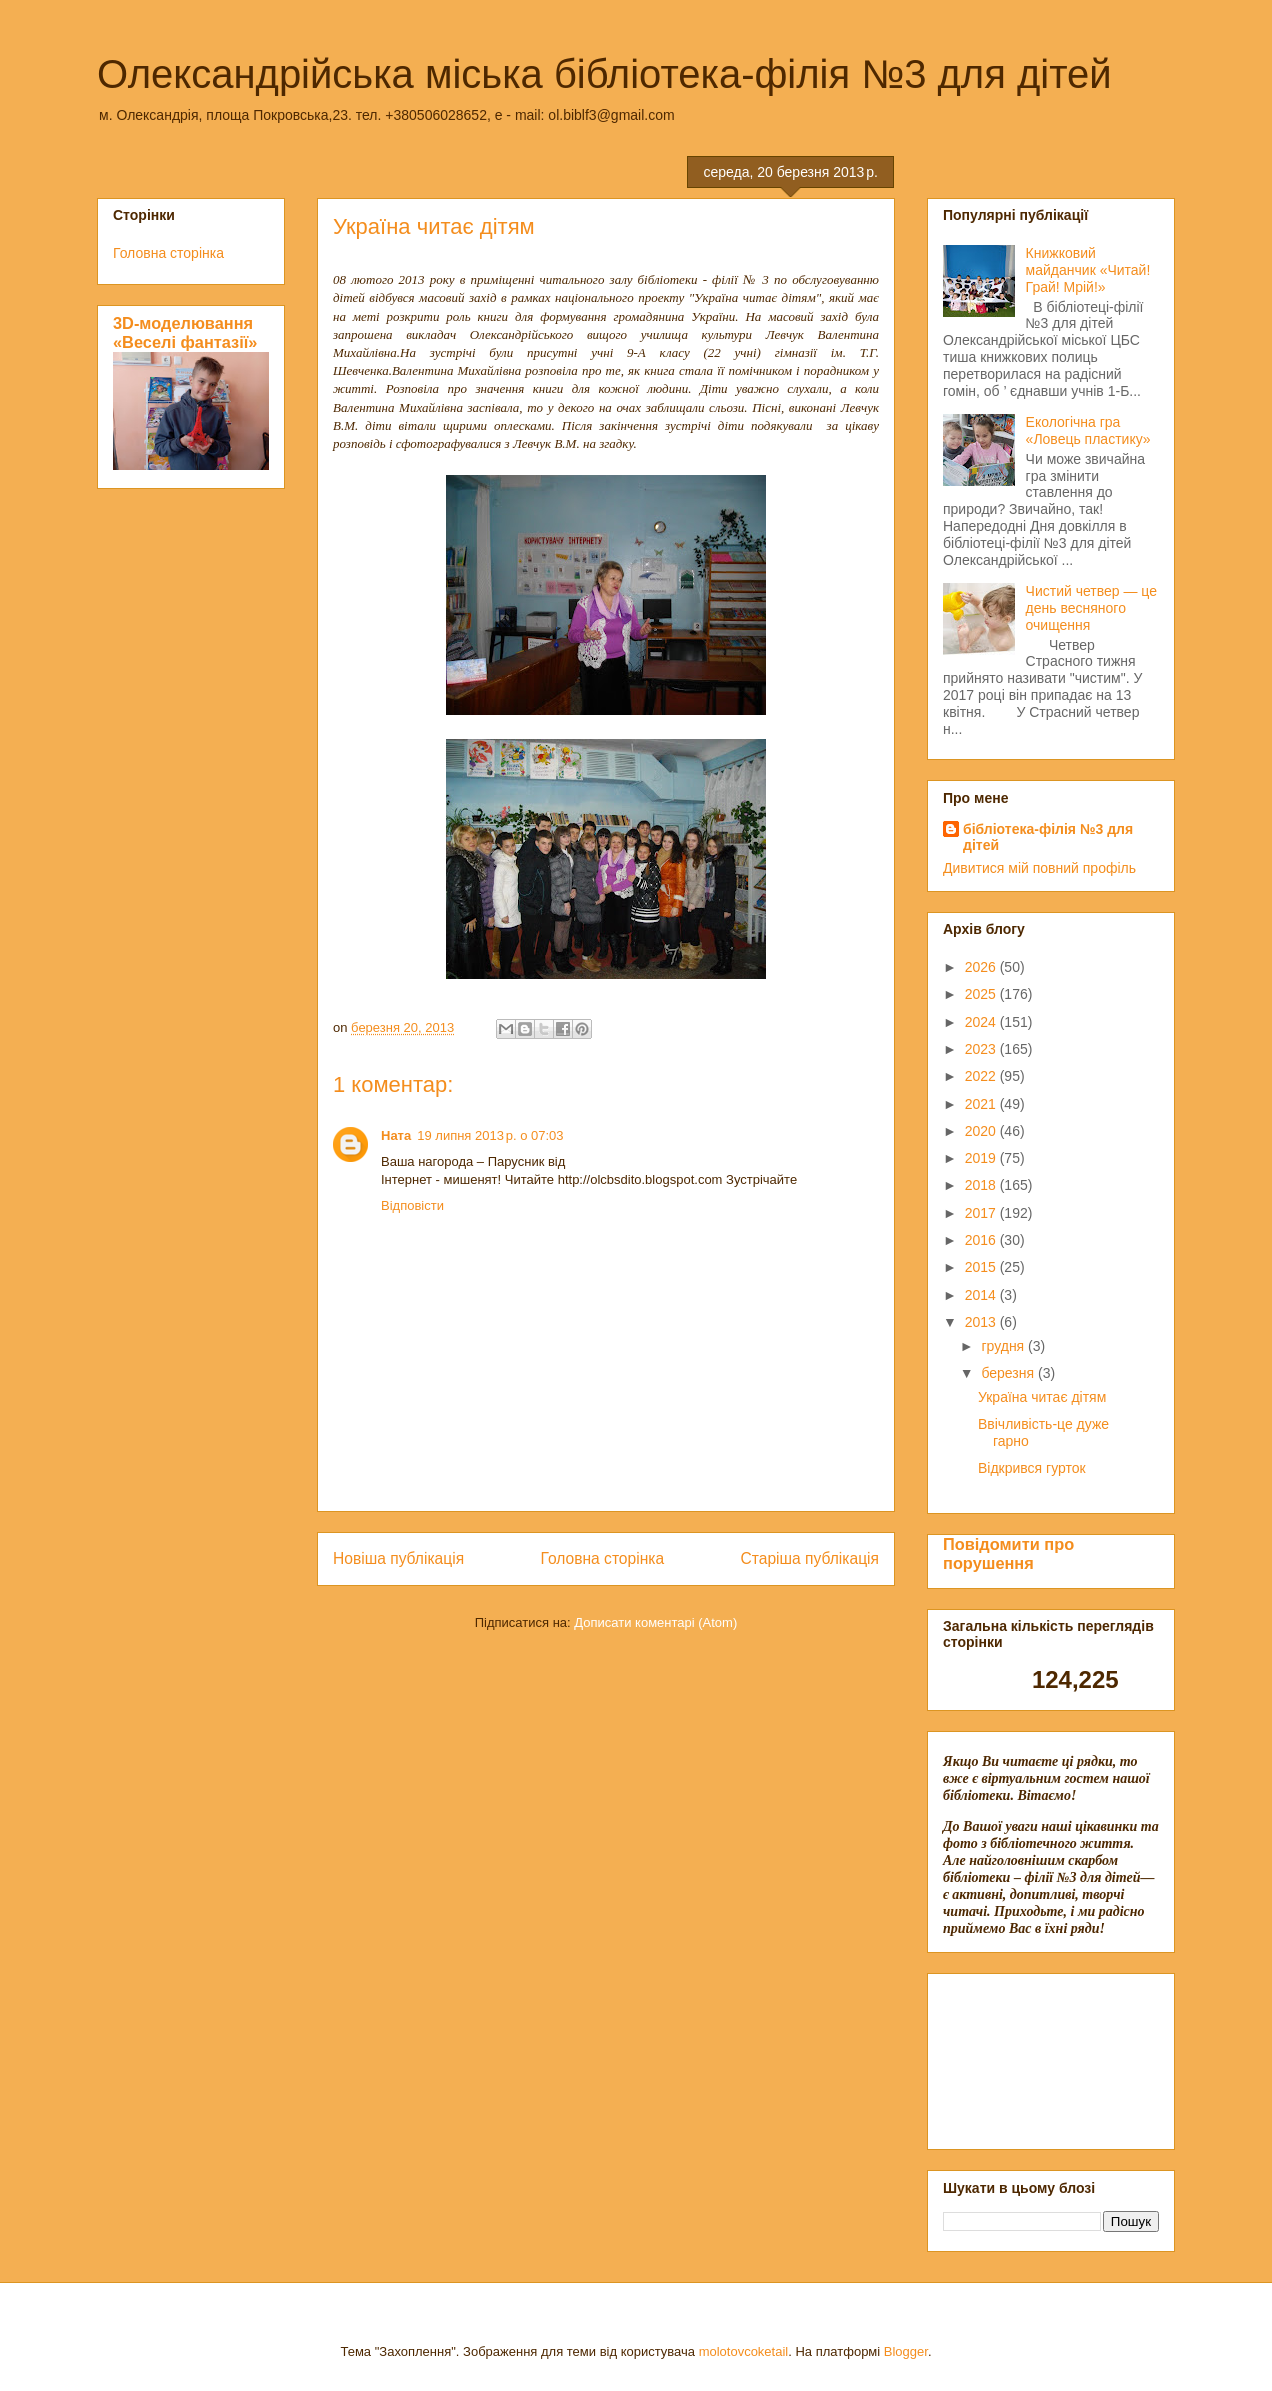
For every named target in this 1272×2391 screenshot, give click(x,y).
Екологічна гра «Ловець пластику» (1088, 430)
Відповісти (412, 1205)
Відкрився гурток (1032, 1468)
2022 (982, 1076)
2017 (982, 1213)
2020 (982, 1131)
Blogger (906, 2351)
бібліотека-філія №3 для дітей (1048, 837)
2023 (982, 1049)
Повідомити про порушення (1008, 1553)
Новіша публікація (398, 1558)
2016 (982, 1240)
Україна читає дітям (1042, 1397)
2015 (982, 1267)
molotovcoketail (744, 2351)
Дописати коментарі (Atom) (655, 1622)
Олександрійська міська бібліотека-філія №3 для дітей (604, 74)
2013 (982, 1322)
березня (1009, 1373)
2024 (982, 1022)
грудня (1004, 1346)
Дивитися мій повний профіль (1039, 868)
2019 (982, 1158)
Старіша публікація (810, 1558)
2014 (982, 1295)
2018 (982, 1185)
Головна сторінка (603, 1558)
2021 (982, 1104)
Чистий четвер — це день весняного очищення (1091, 608)
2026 (982, 967)
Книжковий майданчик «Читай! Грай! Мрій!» (1088, 270)
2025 (982, 994)
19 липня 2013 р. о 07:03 (490, 1135)
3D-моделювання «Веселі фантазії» (185, 332)
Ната (396, 1135)
